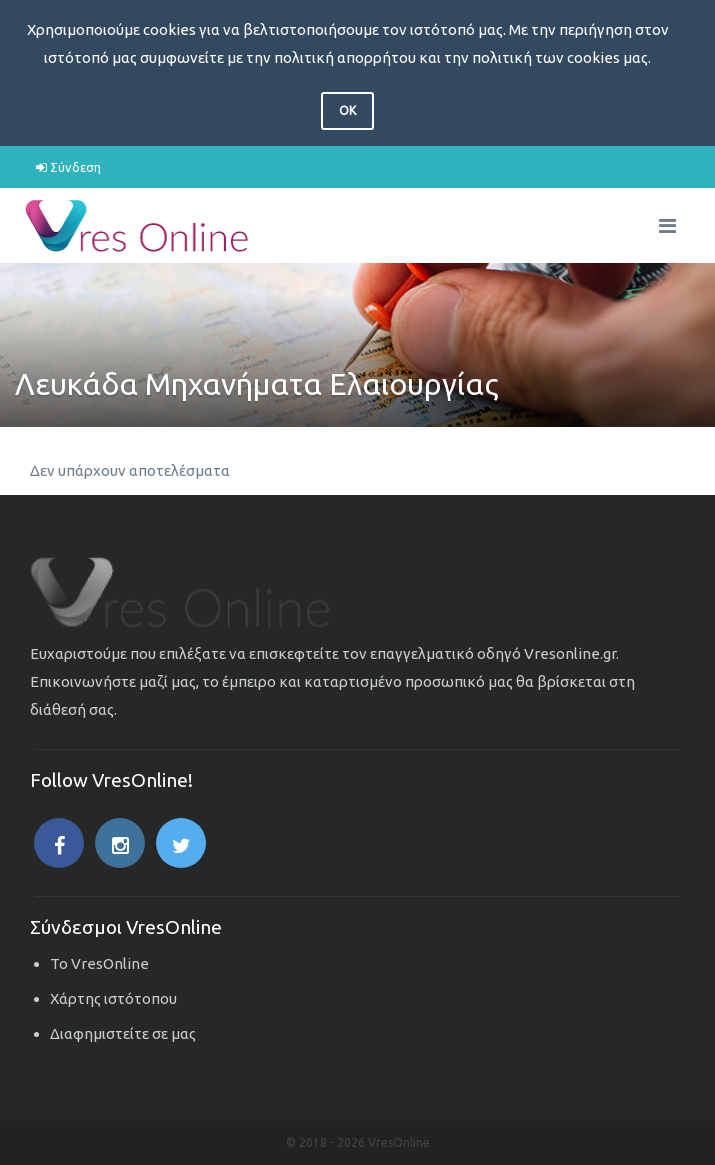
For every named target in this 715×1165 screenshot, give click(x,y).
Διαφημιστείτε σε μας (123, 1033)
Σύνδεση (68, 167)
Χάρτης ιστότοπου (113, 998)
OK (347, 110)
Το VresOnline (99, 963)
